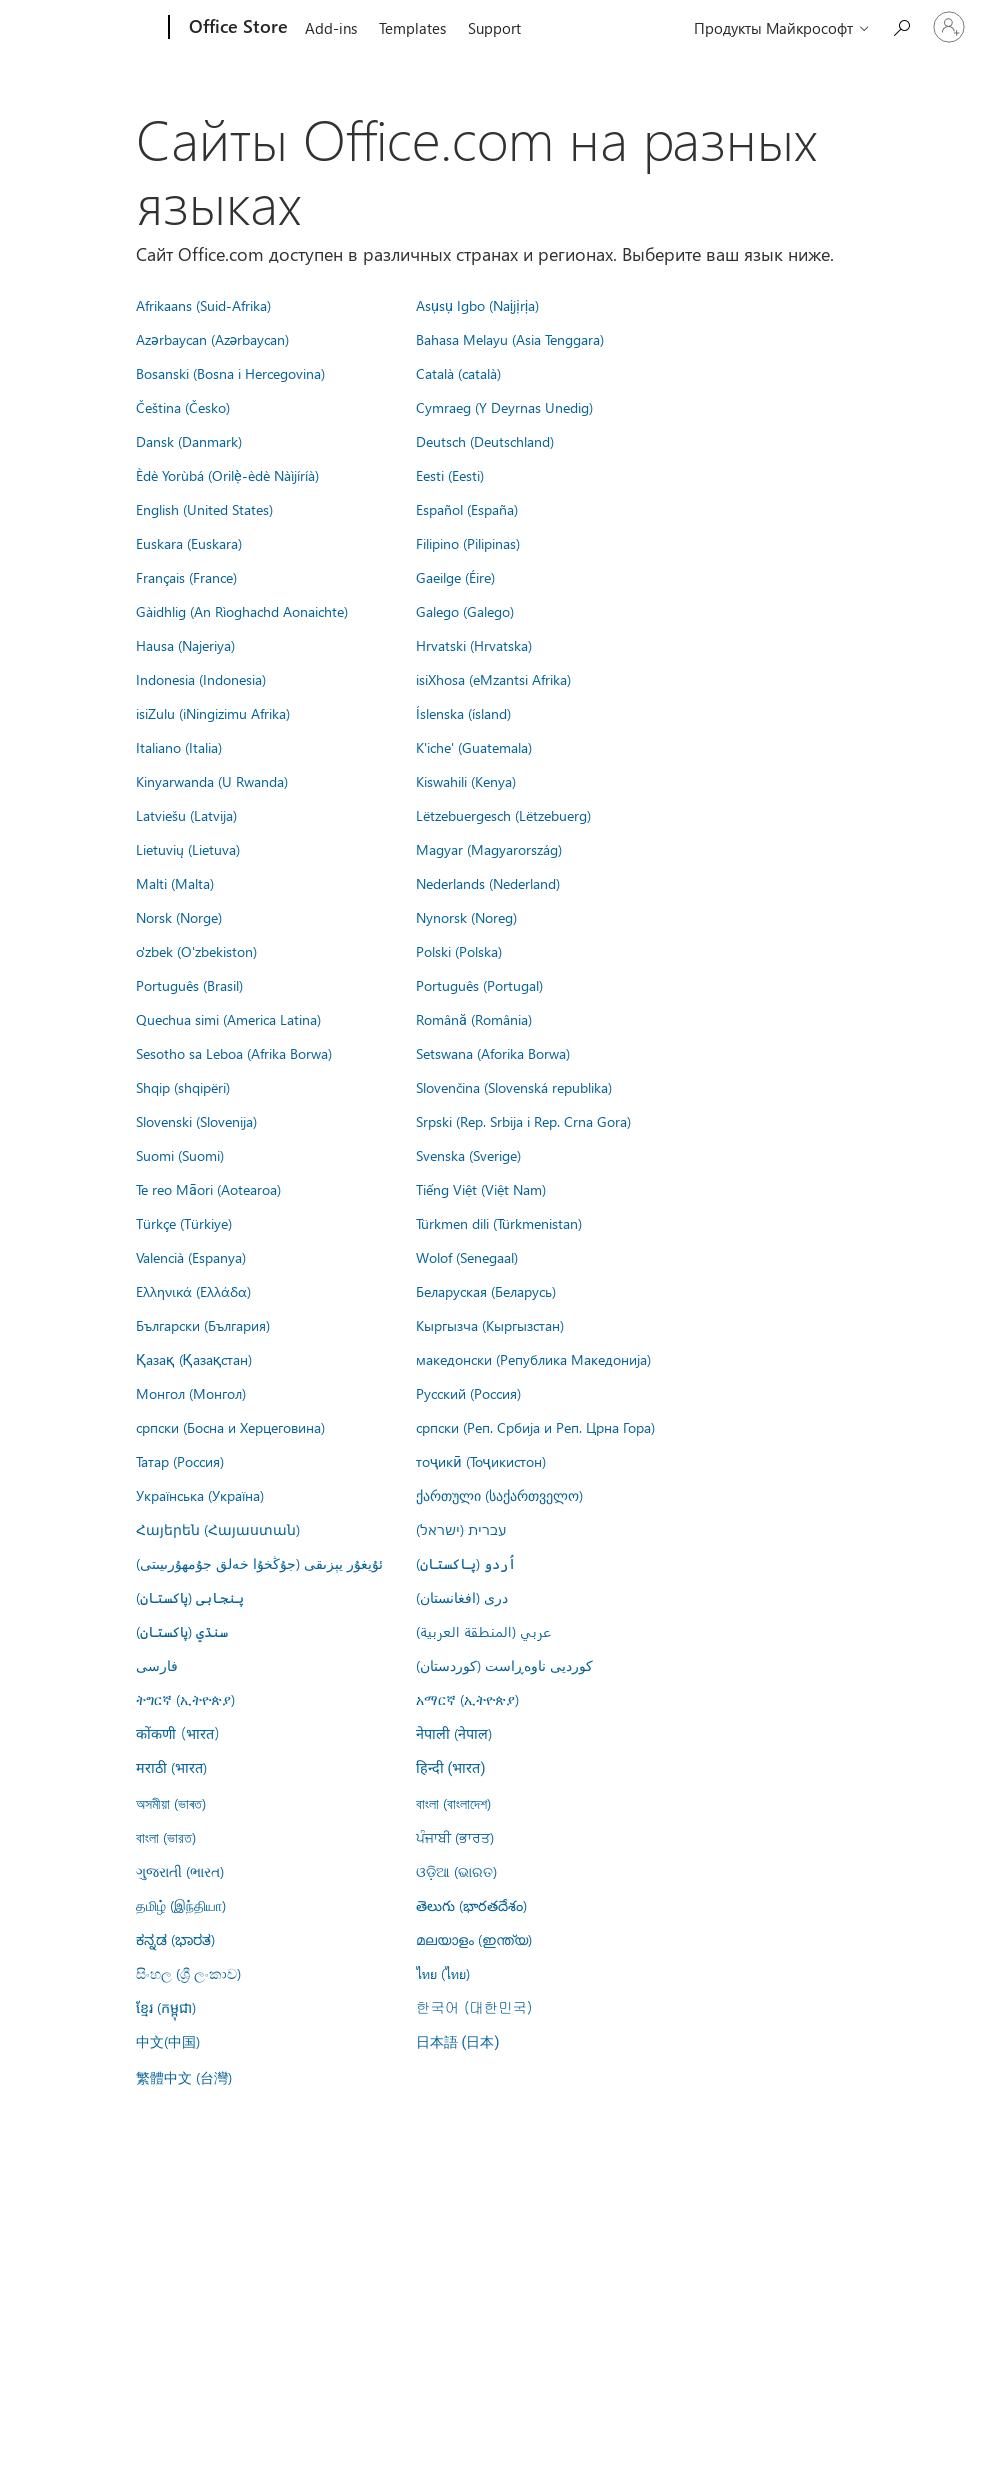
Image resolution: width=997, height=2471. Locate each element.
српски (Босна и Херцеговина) (230, 1427)
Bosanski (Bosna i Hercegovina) (230, 373)
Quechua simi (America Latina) (228, 1019)
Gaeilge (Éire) (455, 577)
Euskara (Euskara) (189, 543)
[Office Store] (236, 28)
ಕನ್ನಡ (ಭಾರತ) (175, 1939)
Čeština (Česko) (183, 407)
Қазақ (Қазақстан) (194, 1359)
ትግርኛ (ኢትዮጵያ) (185, 1699)
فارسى (157, 1665)
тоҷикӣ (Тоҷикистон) (481, 1461)
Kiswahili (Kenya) (466, 781)
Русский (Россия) (468, 1393)
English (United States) (204, 509)
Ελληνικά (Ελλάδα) (193, 1291)
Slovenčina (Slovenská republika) (514, 1087)
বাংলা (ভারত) (166, 1837)
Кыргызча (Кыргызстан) (490, 1325)
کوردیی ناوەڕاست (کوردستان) (504, 1665)
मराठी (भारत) (171, 1767)
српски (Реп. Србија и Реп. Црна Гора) (535, 1427)
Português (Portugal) (479, 985)
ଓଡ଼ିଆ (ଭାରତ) (456, 1871)
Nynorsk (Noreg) (466, 917)
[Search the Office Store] (901, 25)
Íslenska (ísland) (463, 713)
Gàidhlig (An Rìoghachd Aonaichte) (242, 611)
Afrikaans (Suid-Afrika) (203, 305)
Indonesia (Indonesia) (201, 679)
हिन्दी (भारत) (451, 1768)
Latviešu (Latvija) (186, 815)
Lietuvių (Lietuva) (188, 849)
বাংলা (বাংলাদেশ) (453, 1803)
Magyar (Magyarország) (489, 849)
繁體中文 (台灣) (184, 2077)
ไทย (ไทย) (443, 1973)
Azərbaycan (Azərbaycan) (212, 339)
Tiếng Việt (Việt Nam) (481, 1189)
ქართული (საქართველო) (499, 1495)
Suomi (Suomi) (180, 1155)
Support (494, 28)
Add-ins (331, 28)
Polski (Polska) (459, 951)
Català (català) (458, 373)
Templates (412, 28)
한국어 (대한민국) (474, 2007)
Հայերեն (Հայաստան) (218, 1529)
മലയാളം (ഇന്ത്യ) (474, 1939)
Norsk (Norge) (179, 917)
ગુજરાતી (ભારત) (180, 1871)
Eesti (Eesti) (450, 475)
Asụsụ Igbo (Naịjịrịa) (477, 305)
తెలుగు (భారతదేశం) (471, 1905)
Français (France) (186, 577)
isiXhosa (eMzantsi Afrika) (493, 679)
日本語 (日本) (458, 2042)
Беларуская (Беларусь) (486, 1291)
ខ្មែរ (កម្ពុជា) (166, 2007)
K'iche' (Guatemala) (474, 747)
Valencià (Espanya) (191, 1257)
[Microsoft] (92, 28)
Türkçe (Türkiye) (184, 1223)
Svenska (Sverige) (468, 1155)
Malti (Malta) (175, 883)
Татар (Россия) (180, 1461)
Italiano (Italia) (179, 747)
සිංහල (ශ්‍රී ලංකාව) (188, 1973)
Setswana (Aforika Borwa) (493, 1053)
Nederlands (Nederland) (488, 883)
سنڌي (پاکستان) (182, 1631)
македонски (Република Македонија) (533, 1359)
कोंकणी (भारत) (178, 1733)
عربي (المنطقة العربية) (483, 1631)
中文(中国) (168, 2041)
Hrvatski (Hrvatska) (474, 645)
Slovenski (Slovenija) (196, 1121)
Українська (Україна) (200, 1495)
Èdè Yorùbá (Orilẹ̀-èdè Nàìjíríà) (227, 475)
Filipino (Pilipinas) (468, 543)
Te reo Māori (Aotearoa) (208, 1189)
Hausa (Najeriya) (185, 645)
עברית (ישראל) (461, 1529)
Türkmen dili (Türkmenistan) (499, 1223)
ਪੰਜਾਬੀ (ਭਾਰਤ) (455, 1837)
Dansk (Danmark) (189, 441)
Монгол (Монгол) (191, 1393)
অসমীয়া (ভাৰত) (171, 1803)
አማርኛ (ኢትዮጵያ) (467, 1699)
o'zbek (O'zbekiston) (196, 951)
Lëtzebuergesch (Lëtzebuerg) (503, 815)
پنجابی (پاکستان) (190, 1597)
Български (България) (203, 1325)
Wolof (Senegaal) (467, 1257)
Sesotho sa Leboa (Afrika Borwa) (234, 1053)
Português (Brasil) (189, 985)
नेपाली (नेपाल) (454, 1733)
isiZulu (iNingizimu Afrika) (213, 713)
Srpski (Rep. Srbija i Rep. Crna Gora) (523, 1121)
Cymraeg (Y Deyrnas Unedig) (504, 407)
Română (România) (474, 1019)
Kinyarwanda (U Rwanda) (212, 781)
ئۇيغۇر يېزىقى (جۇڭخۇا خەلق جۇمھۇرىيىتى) (259, 1563)
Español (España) (467, 509)
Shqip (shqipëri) (183, 1087)
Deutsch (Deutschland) (485, 441)
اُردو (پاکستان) (466, 1563)
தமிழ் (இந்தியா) (181, 1905)
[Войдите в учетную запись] (949, 27)
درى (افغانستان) (462, 1597)
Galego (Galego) (465, 611)
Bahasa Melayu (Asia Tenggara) (510, 339)
